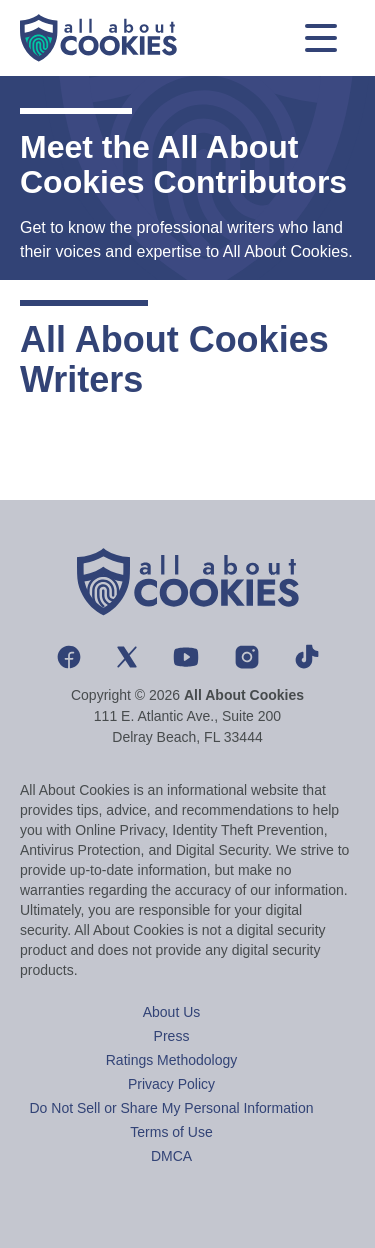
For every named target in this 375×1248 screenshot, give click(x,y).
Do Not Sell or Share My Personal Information (171, 1108)
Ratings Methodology (172, 1060)
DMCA (171, 1156)
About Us (172, 1012)
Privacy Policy (171, 1084)
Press (172, 1036)
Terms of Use (171, 1132)
